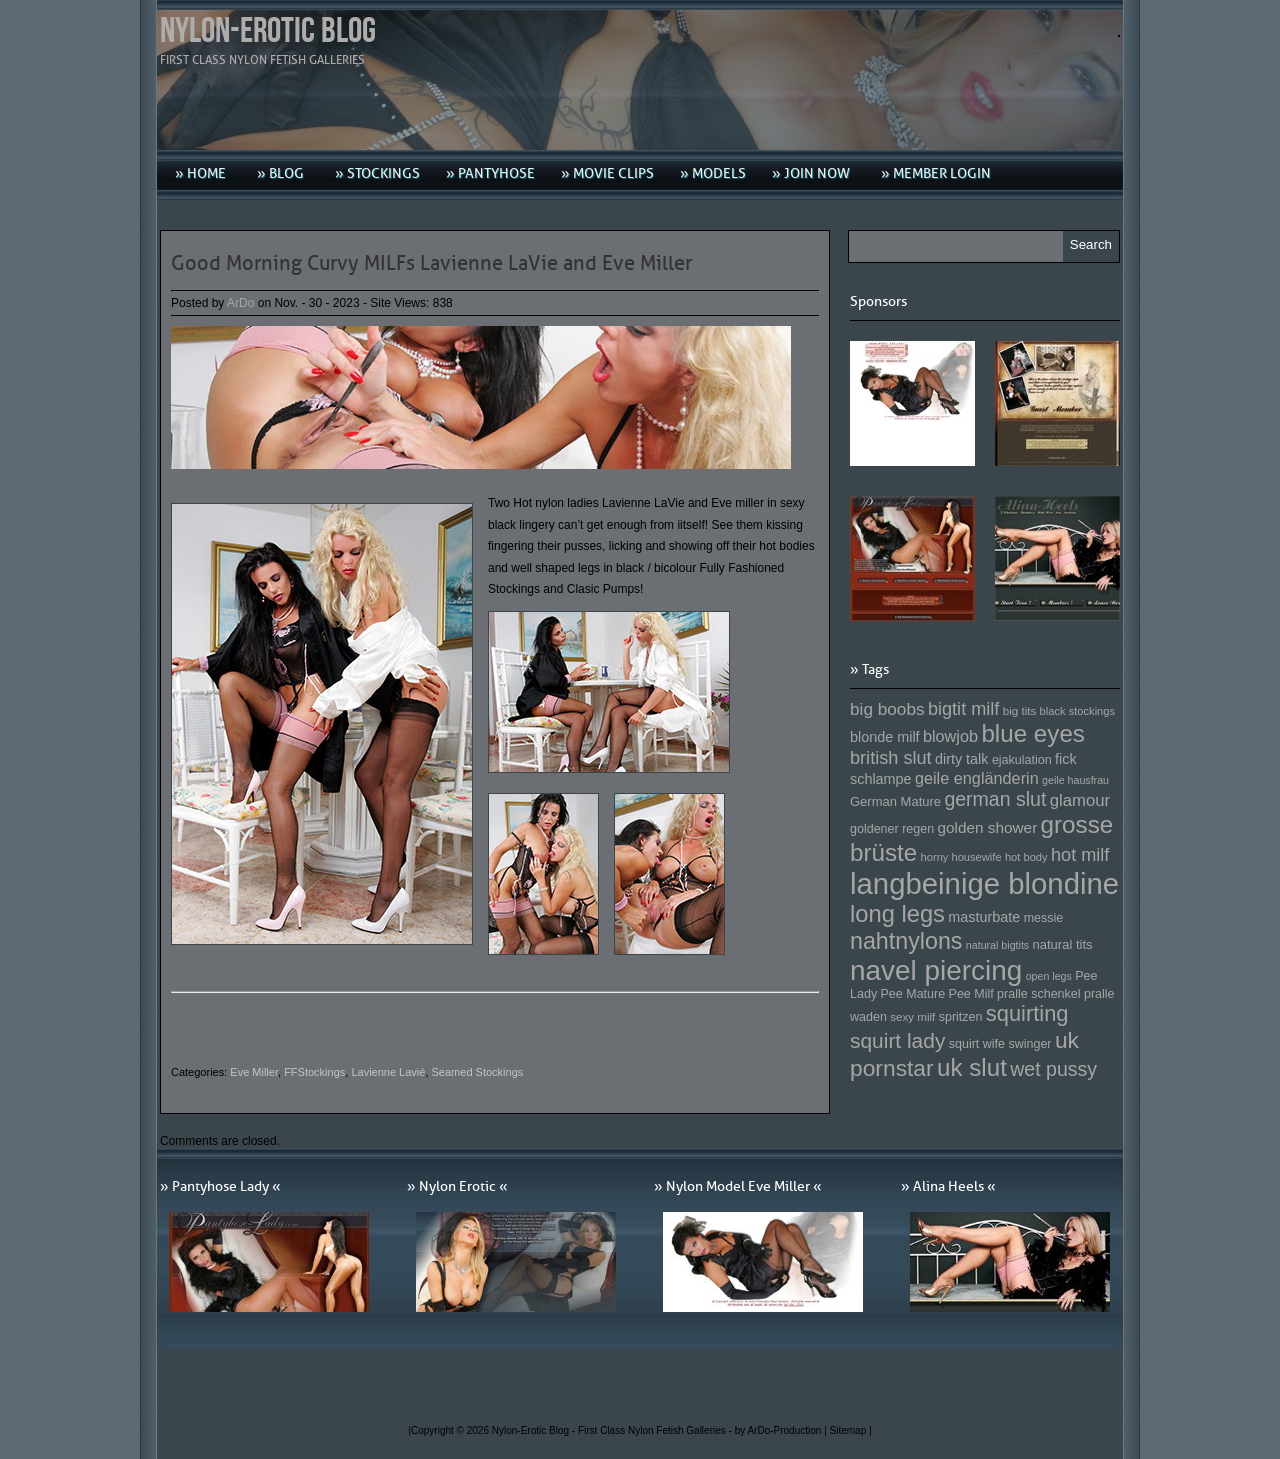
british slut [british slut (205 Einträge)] (891, 758)
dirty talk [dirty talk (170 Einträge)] (962, 759)
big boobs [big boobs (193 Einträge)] (887, 709)
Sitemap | (851, 1430)
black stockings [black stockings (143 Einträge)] (1077, 711)
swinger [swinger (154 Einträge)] (1029, 1044)
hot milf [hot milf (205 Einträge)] (1080, 855)
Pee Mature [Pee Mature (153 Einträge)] (912, 994)
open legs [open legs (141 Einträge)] (1049, 976)
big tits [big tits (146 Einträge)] (1020, 710)
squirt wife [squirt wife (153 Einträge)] (977, 1044)
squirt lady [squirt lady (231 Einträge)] (897, 1040)
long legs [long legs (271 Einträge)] (897, 914)
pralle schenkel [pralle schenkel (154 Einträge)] (1039, 994)
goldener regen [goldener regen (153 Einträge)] (892, 829)
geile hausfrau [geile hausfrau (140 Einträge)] (1075, 780)
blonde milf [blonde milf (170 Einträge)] (885, 737)
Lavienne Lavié (388, 1072)
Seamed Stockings (478, 1072)
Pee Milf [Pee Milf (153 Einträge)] (971, 994)
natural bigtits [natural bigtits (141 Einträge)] (997, 945)
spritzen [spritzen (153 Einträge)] (961, 1017)
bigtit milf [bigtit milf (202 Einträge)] (964, 709)
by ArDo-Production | (782, 1430)
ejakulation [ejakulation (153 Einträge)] (1022, 760)
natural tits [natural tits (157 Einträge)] (1063, 944)
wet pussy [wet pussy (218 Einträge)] (1053, 1069)
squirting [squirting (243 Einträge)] (1027, 1013)
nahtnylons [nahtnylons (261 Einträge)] (906, 941)
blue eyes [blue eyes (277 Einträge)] (1033, 733)
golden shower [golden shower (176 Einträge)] (988, 827)
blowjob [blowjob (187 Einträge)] (950, 736)
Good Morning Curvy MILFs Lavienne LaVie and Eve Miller (431, 263)
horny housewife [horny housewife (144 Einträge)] (961, 857)
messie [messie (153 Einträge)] (1044, 918)
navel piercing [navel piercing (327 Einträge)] (936, 970)
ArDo (240, 303)
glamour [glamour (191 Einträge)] (1080, 800)
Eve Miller (254, 1072)
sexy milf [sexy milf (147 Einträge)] (912, 1016)
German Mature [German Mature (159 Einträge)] (895, 801)
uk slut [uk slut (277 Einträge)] (972, 1067)
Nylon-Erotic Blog (268, 31)
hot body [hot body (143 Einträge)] (1026, 857)
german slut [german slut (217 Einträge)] (995, 799)
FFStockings (314, 1072)
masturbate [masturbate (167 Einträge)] (984, 917)
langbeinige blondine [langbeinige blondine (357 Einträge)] (984, 883)
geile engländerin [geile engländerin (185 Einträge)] (977, 778)
